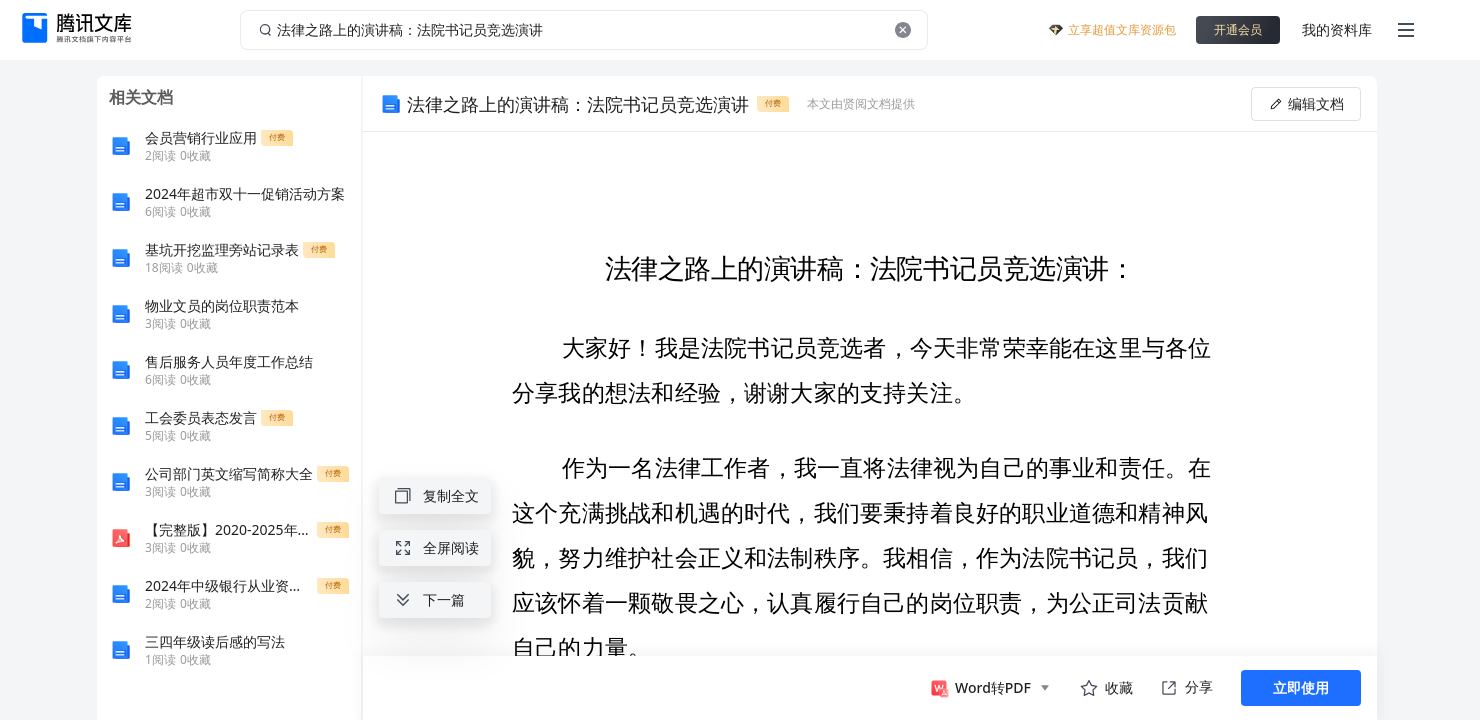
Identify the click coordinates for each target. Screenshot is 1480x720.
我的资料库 (1337, 29)
